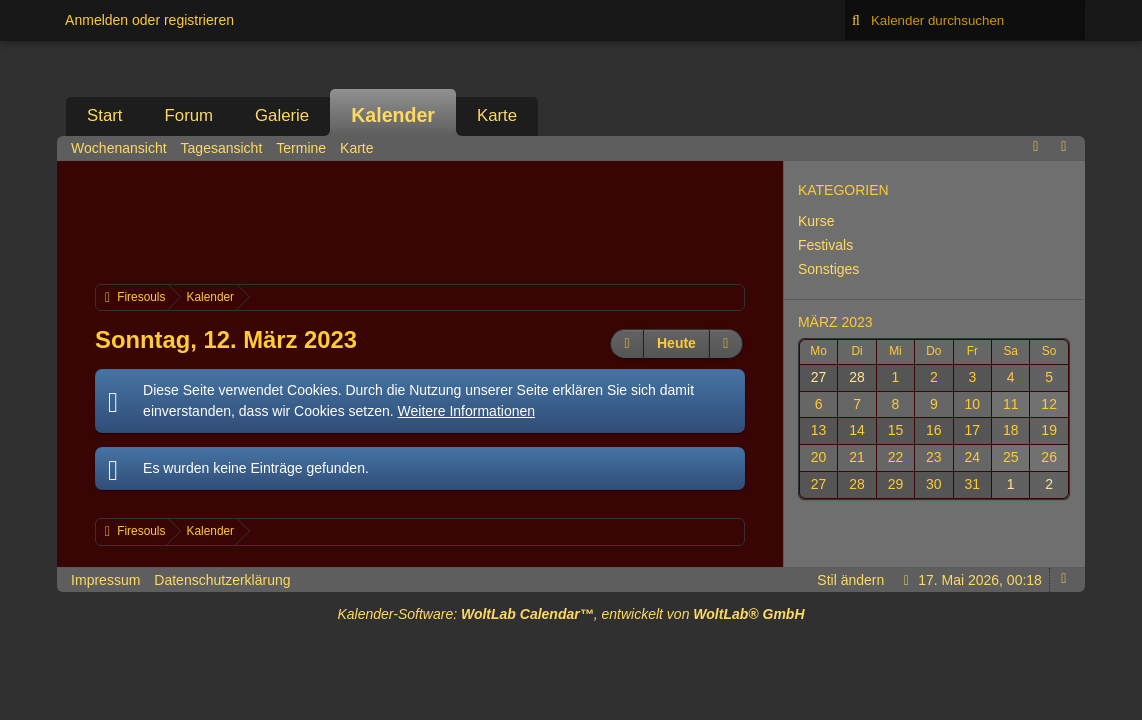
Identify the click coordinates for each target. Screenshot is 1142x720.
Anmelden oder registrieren (149, 20)
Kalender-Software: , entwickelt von (570, 614)
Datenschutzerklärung (222, 580)
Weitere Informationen (466, 411)
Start (104, 115)
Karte (497, 115)
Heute (676, 343)
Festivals (825, 245)
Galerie (282, 115)
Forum (189, 115)
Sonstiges (828, 269)
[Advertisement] (459, 220)
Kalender (393, 115)
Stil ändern (850, 580)
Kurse (816, 221)
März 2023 (835, 322)
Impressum (105, 580)
